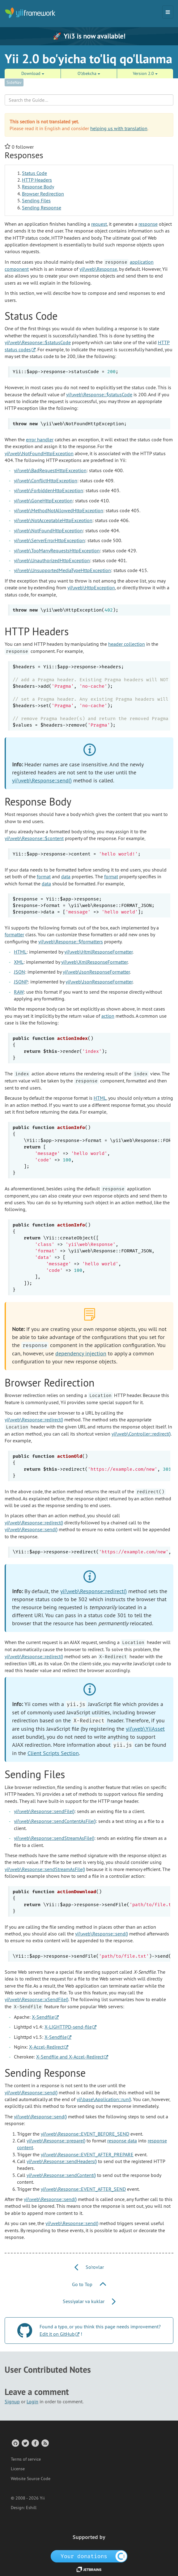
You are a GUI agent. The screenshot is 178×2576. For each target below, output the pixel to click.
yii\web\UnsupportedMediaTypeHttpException (62, 570)
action (107, 1016)
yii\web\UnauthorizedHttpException (52, 560)
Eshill (31, 2507)
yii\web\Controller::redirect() (141, 1434)
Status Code (34, 173)
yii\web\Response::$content (34, 838)
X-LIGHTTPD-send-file (68, 2027)
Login (32, 2401)
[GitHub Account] (15, 2442)
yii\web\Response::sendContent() (61, 2175)
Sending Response (41, 207)
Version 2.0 (145, 73)
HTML (20, 952)
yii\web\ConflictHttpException (45, 480)
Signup (12, 2401)
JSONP (21, 982)
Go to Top (89, 2284)
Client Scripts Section (53, 1753)
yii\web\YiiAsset (145, 1728)
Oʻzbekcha (89, 73)
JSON (19, 972)
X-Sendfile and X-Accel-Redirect (70, 2057)
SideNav (14, 82)
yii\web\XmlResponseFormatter (94, 962)
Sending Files (36, 200)
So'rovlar (89, 2267)
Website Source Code (30, 2478)
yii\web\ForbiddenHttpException (48, 490)
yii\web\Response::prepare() (56, 2140)
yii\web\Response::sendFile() (44, 1811)
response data (122, 2140)
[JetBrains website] (89, 2569)
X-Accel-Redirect (46, 2047)
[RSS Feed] (44, 2442)
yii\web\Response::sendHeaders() (62, 2161)
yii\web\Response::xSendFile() (36, 1999)
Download (32, 73)
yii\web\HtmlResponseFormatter (98, 952)
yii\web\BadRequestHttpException (50, 470)
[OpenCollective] (89, 2556)
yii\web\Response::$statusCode (38, 342)
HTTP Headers (37, 180)
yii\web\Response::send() (42, 780)
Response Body (38, 186)
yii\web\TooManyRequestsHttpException (57, 550)
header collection (126, 644)
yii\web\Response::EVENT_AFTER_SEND (83, 2189)
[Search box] (89, 99)
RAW (19, 992)
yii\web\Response (98, 269)
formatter (14, 934)
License (18, 2468)
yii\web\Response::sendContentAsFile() (55, 1821)
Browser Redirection (43, 194)
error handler (39, 439)
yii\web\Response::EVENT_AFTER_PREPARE (87, 2154)
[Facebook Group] (35, 2442)
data (65, 876)
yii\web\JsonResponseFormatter (96, 972)
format (44, 876)
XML (18, 962)
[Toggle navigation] (167, 12)
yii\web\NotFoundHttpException (39, 453)
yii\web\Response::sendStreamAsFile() (54, 1838)
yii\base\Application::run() (104, 2099)
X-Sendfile (43, 2017)
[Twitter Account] (25, 2442)
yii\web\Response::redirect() (34, 1419)
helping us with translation (118, 128)
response (148, 224)
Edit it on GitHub (57, 2334)
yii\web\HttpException (91, 587)
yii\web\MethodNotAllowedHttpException (58, 510)
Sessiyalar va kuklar (89, 2301)
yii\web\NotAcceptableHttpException (53, 520)
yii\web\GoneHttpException (43, 500)
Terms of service (26, 2459)
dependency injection (80, 1353)
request (99, 224)
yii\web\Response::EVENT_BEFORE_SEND (85, 2134)
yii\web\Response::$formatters (70, 941)
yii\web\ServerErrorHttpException (49, 540)
